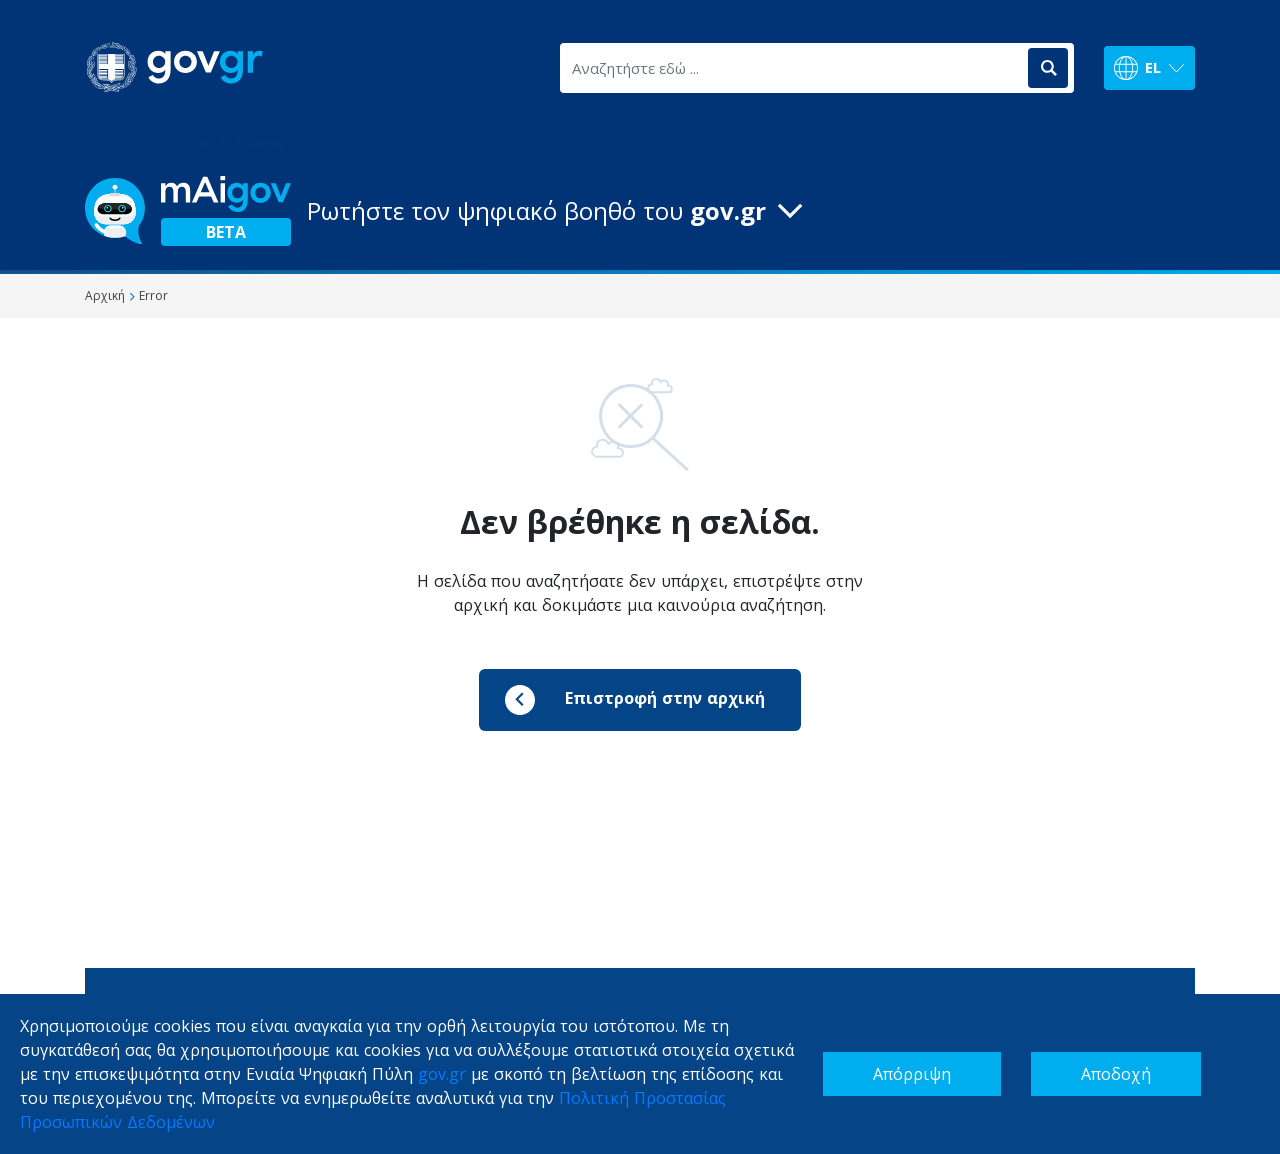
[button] (640, 211)
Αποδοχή (1116, 1074)
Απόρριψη (912, 1074)
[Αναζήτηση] (1048, 68)
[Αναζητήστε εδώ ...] (792, 68)
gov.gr (442, 1074)
